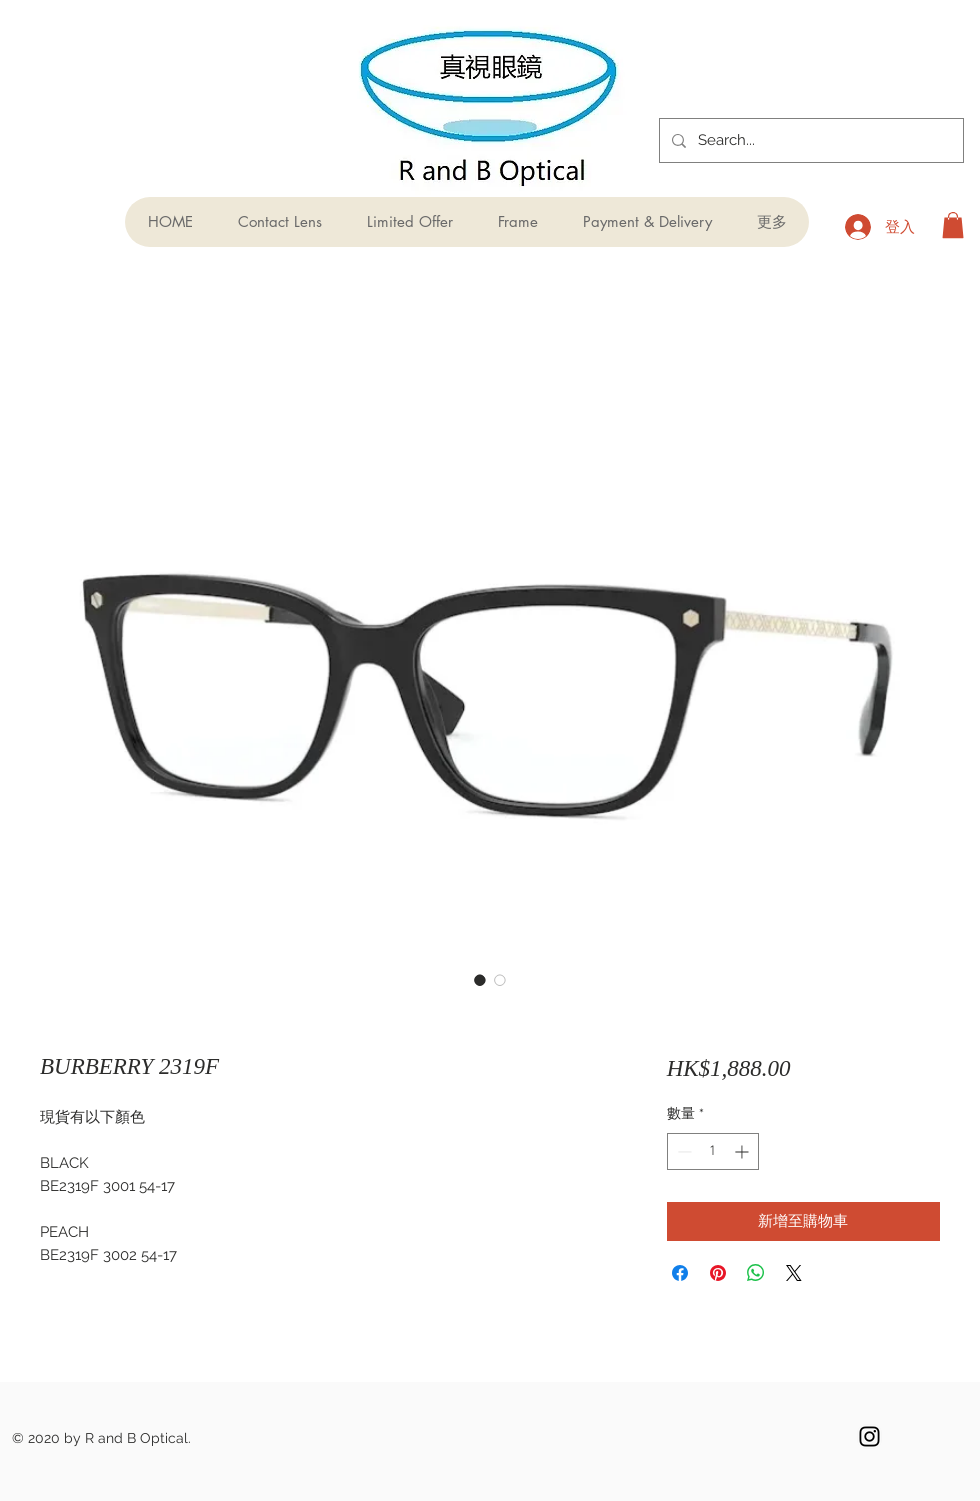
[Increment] (743, 1151)
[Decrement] (682, 1151)
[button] (953, 225)
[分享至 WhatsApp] (756, 1273)
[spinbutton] (713, 1151)
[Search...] (809, 140)
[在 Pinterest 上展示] (718, 1273)
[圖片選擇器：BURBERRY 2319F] (480, 980)
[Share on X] (794, 1273)
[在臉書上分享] (680, 1273)
